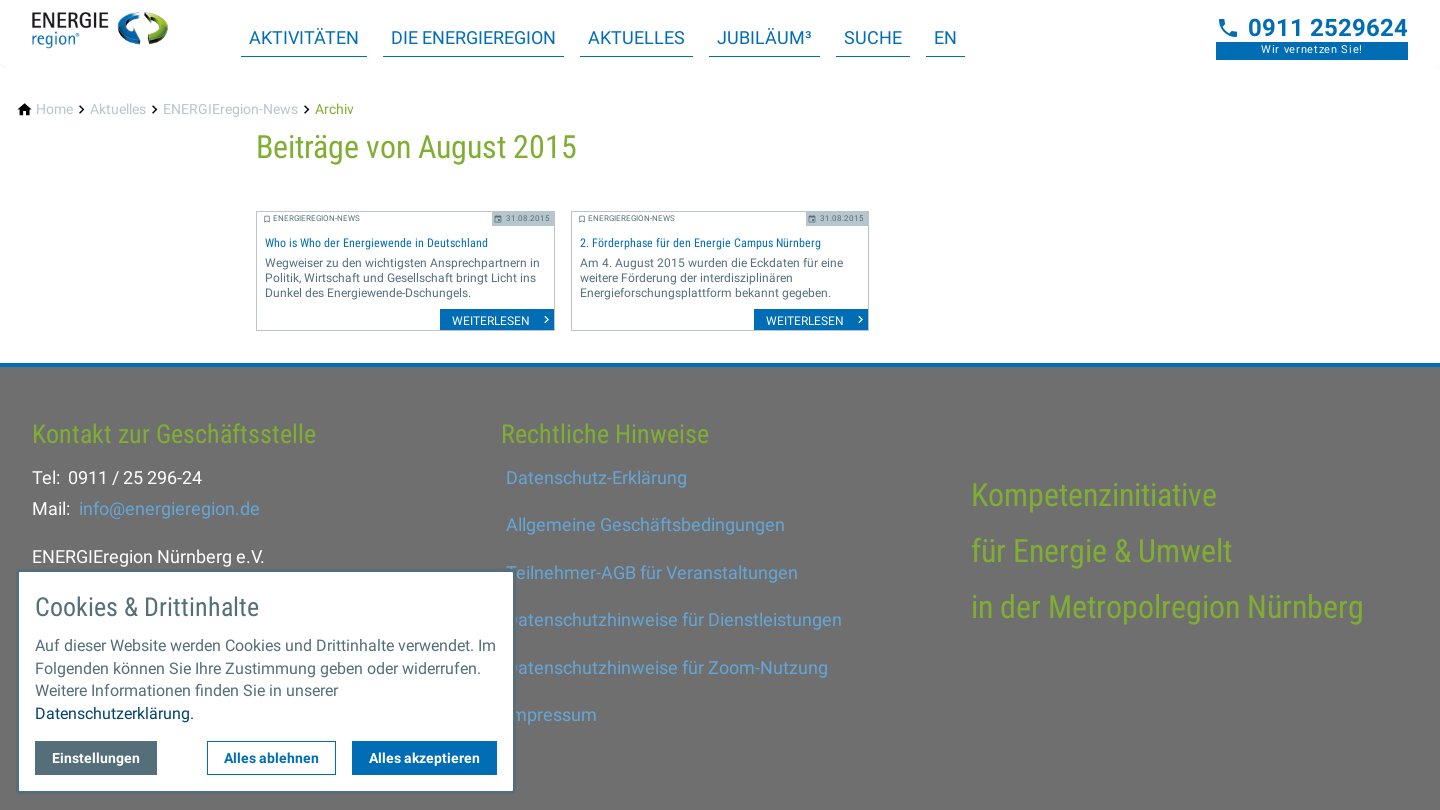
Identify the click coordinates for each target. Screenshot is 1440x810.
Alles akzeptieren (424, 758)
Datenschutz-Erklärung (596, 477)
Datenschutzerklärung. (114, 713)
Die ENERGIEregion (473, 37)
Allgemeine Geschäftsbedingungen (645, 524)
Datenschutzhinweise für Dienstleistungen (674, 619)
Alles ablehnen (271, 758)
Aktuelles (636, 37)
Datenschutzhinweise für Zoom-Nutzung (667, 667)
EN (945, 37)
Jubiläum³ (764, 37)
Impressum (551, 714)
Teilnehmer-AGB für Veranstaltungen (652, 572)
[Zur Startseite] (112, 32)
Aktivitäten (304, 37)
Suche (873, 37)
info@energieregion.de (169, 508)
